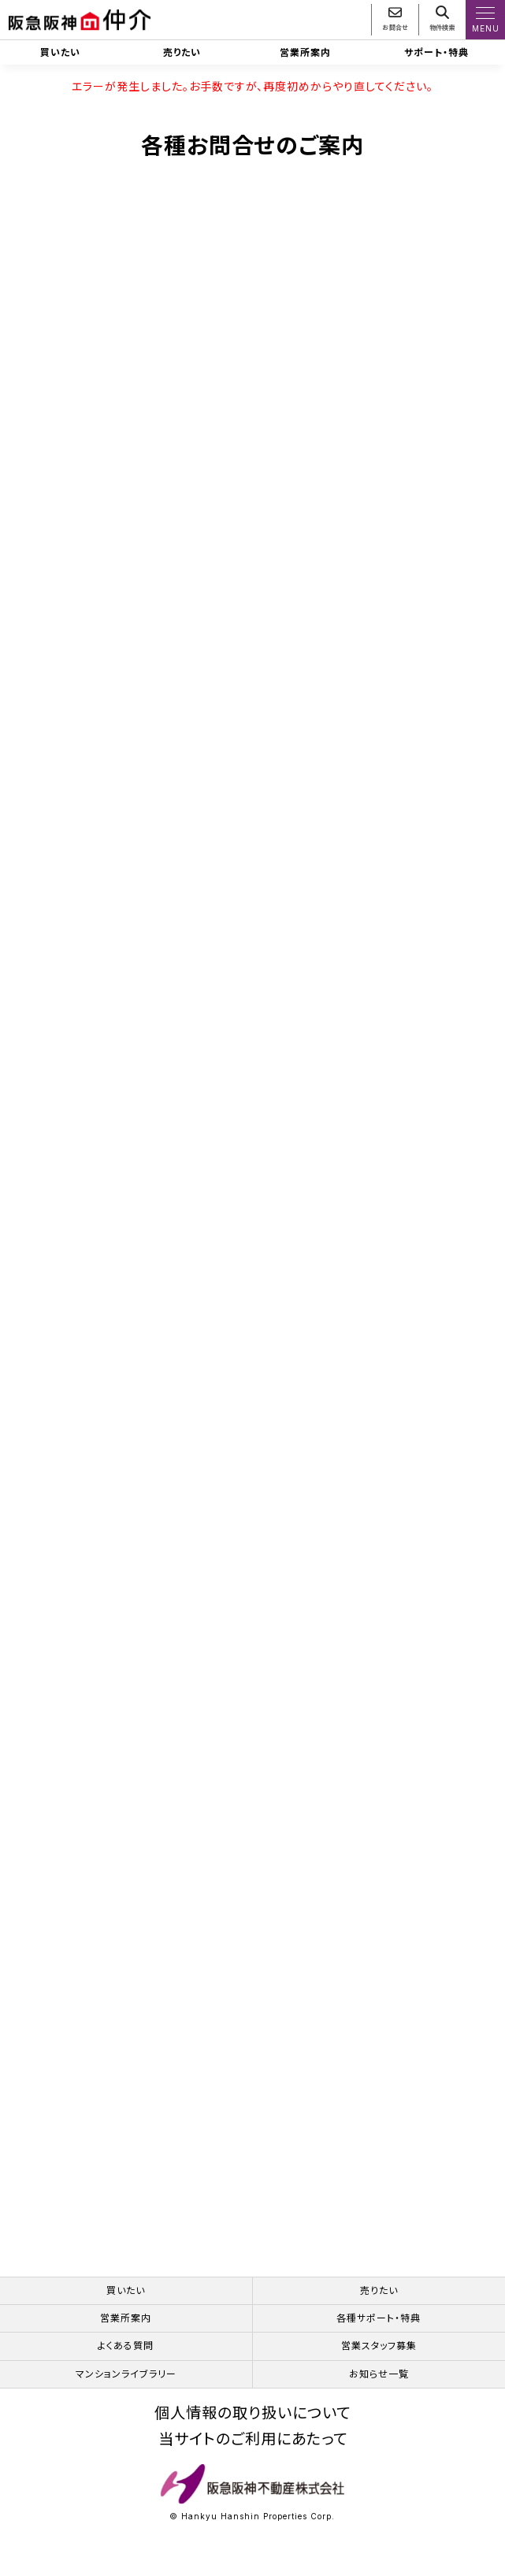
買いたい (60, 52)
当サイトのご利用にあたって (252, 2439)
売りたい (182, 52)
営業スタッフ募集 (379, 2345)
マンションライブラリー (126, 2374)
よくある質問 (126, 2345)
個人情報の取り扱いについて (252, 2413)
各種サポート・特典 (378, 2318)
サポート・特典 (436, 52)
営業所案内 (305, 52)
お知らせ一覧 (379, 2374)
